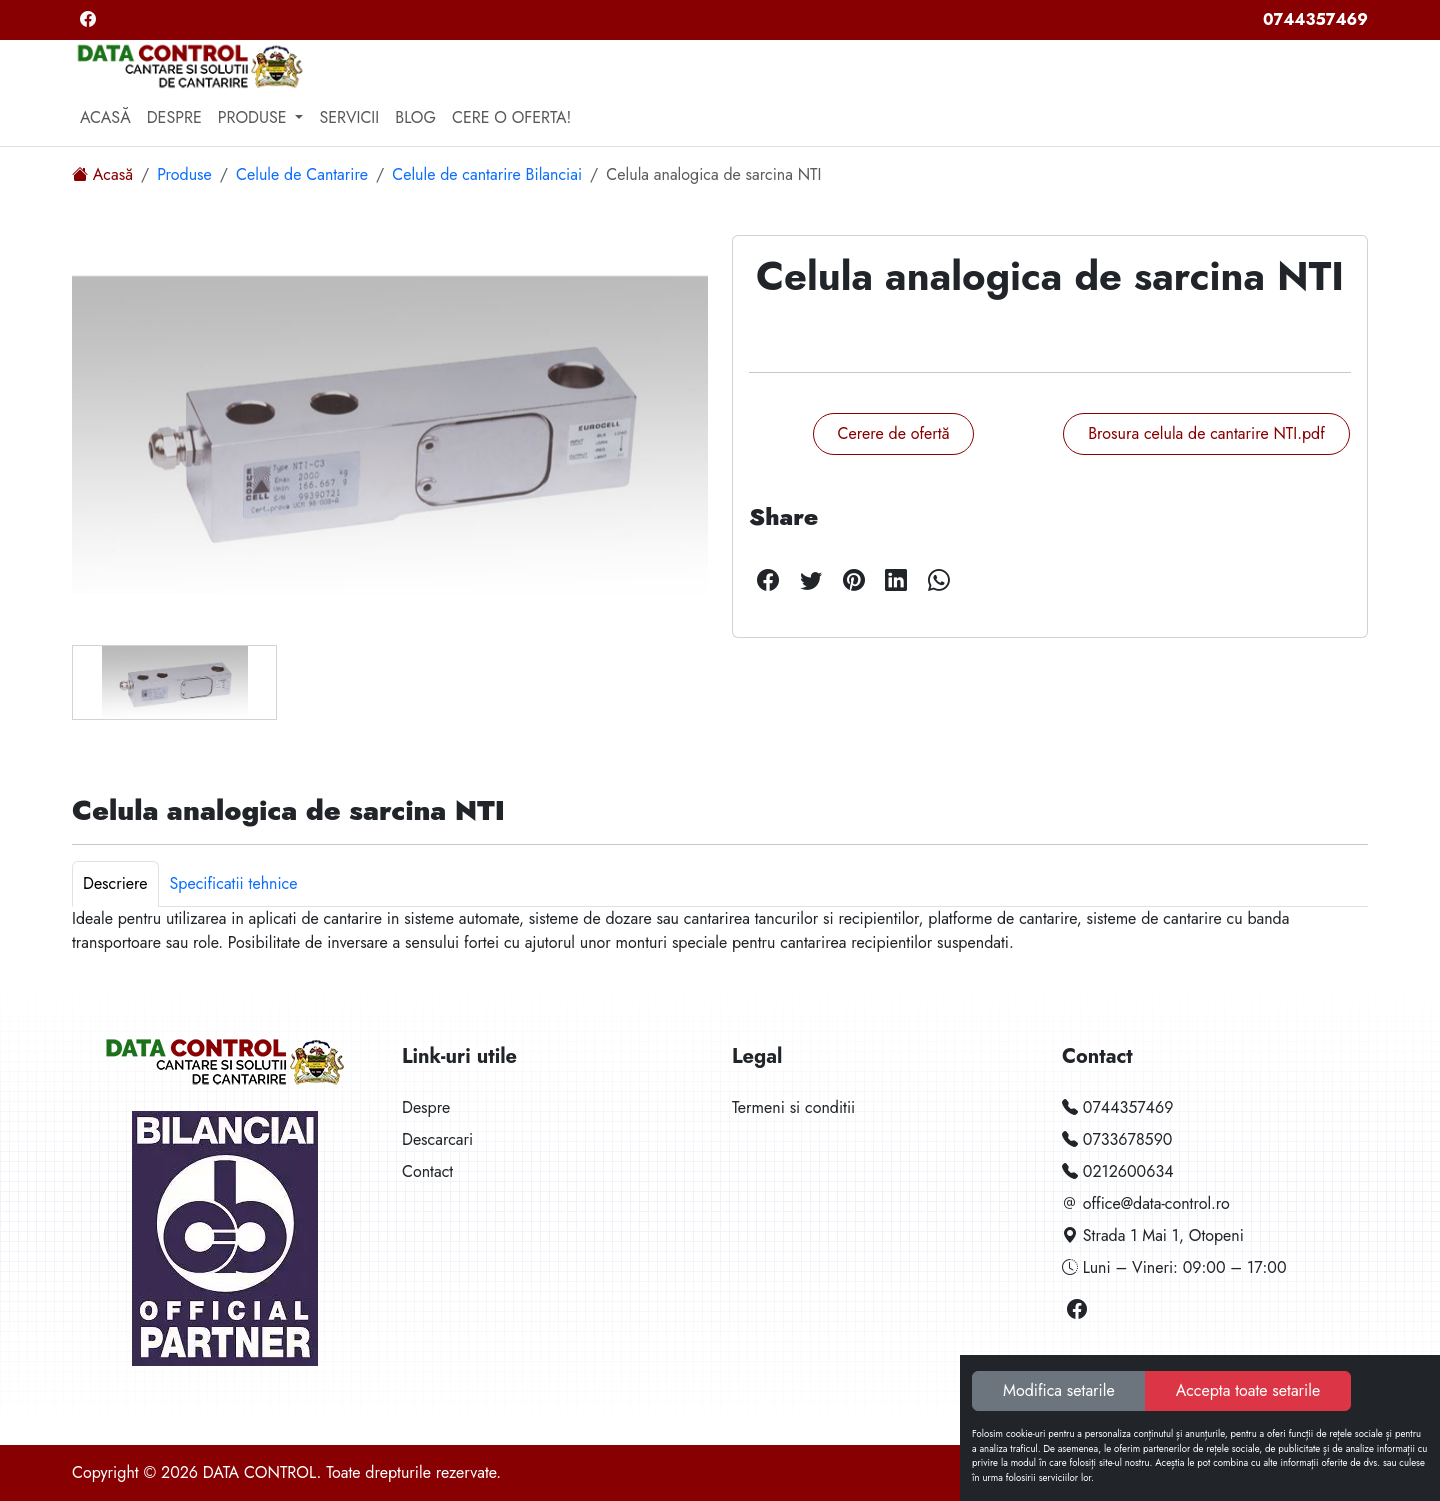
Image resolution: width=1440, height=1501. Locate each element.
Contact (427, 1171)
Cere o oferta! (511, 117)
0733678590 (1117, 1139)
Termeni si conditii (793, 1107)
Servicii (349, 117)
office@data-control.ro (1146, 1203)
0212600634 (1118, 1171)
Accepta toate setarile (1248, 1390)
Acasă (105, 117)
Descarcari (437, 1139)
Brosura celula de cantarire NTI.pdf (1206, 433)
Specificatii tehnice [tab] (234, 883)
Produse (184, 174)
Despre (174, 117)
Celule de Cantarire (302, 174)
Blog (415, 117)
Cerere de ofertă (894, 433)
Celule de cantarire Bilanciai (487, 174)
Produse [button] (255, 117)
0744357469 (1315, 19)
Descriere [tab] (115, 883)
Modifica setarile (1059, 1390)
